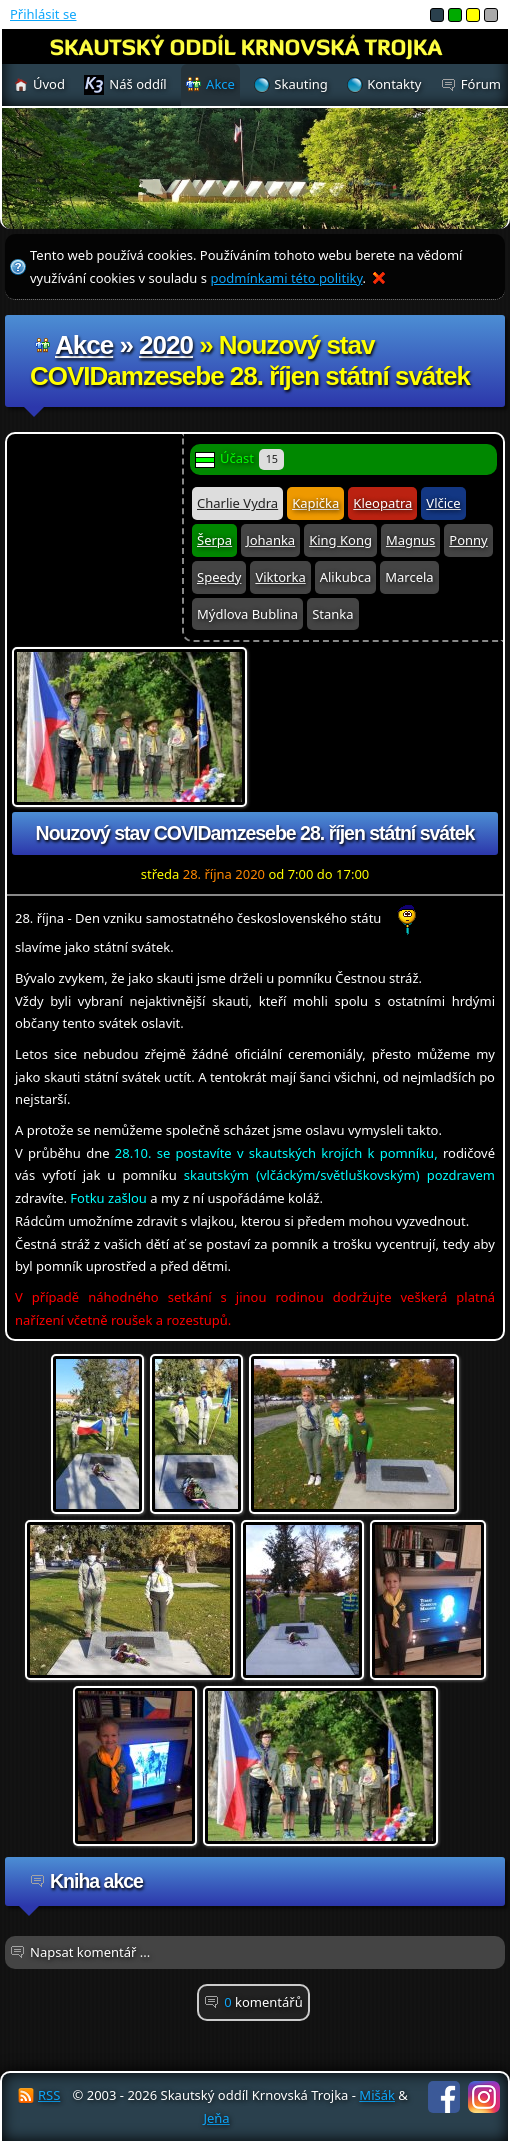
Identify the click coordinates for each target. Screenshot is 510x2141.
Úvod (49, 84)
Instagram (484, 2097)
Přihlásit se (43, 14)
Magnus (410, 540)
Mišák (377, 2095)
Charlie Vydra (237, 503)
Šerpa (214, 540)
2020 (166, 345)
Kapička (315, 503)
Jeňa (216, 2118)
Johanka (270, 540)
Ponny (468, 540)
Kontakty (394, 84)
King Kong (340, 540)
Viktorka (280, 577)
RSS (49, 2095)
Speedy (219, 577)
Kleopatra (382, 503)
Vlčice (443, 503)
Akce (84, 345)
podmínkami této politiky (286, 278)
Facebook (444, 2097)
